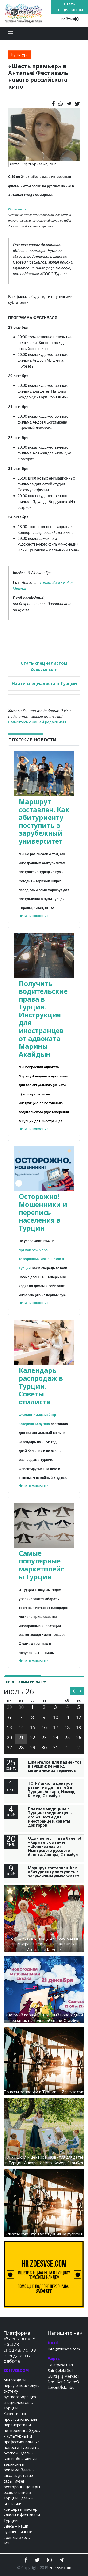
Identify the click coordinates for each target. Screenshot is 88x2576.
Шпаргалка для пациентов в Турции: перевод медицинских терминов (55, 1766)
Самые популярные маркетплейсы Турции (41, 1565)
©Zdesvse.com (18, 209)
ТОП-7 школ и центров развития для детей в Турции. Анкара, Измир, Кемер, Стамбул (51, 1789)
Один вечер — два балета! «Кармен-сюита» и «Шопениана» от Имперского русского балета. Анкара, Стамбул (54, 1846)
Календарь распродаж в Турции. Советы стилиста (41, 1386)
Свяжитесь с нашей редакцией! (37, 722)
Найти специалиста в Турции (44, 683)
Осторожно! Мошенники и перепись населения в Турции (43, 1212)
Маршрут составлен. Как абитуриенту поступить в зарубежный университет (44, 821)
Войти (69, 19)
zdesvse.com (60, 2567)
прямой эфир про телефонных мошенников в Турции (41, 1259)
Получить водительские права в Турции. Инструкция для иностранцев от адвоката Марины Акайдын (43, 1019)
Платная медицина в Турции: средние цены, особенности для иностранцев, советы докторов (51, 1817)
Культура (19, 54)
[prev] (73, 1691)
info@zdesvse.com (64, 2349)
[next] (80, 1691)
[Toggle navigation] (10, 33)
